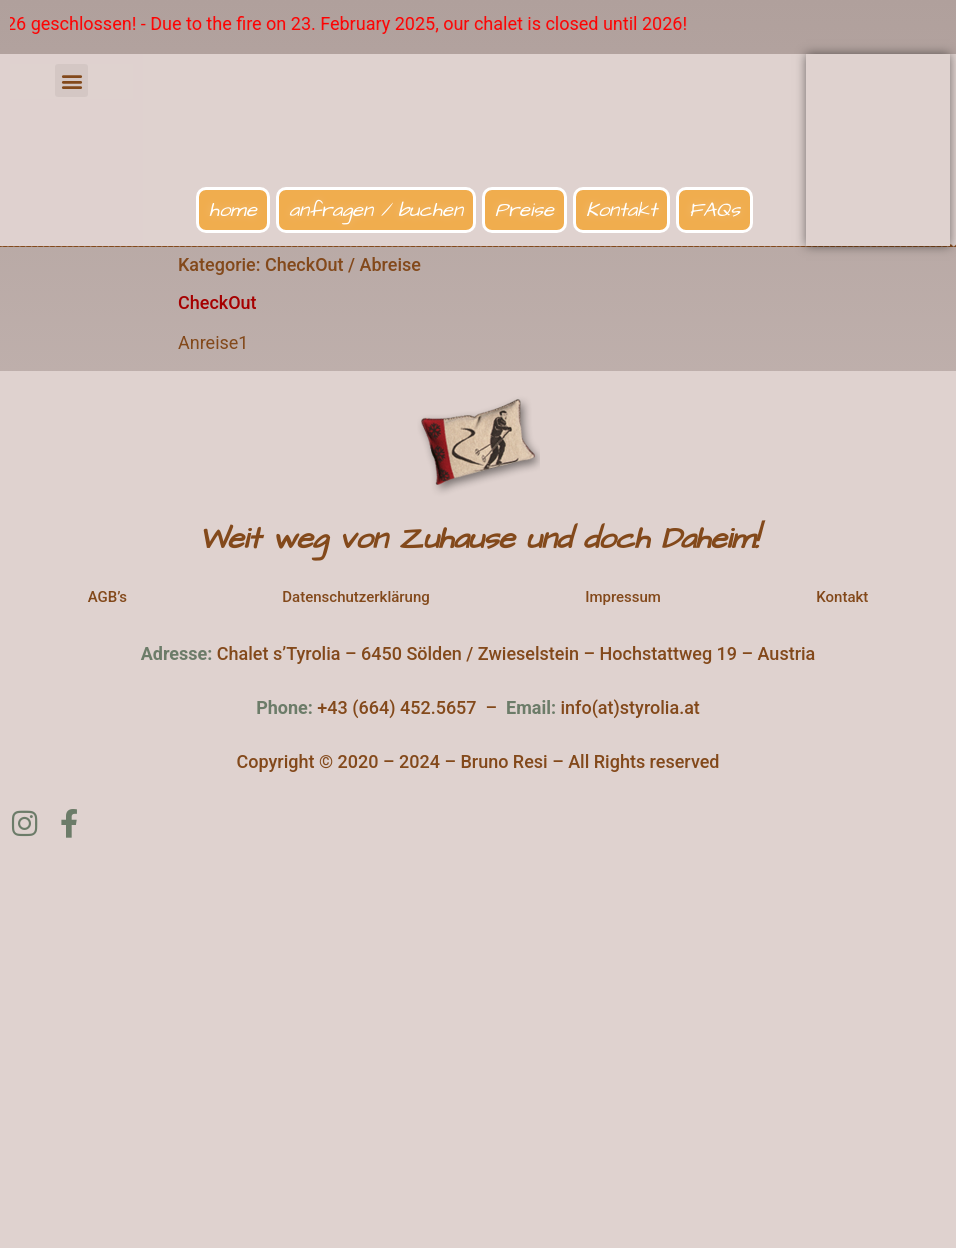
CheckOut (217, 302)
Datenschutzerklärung (355, 597)
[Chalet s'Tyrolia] (478, 1048)
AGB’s (107, 597)
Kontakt (842, 597)
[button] (71, 80)
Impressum (623, 597)
